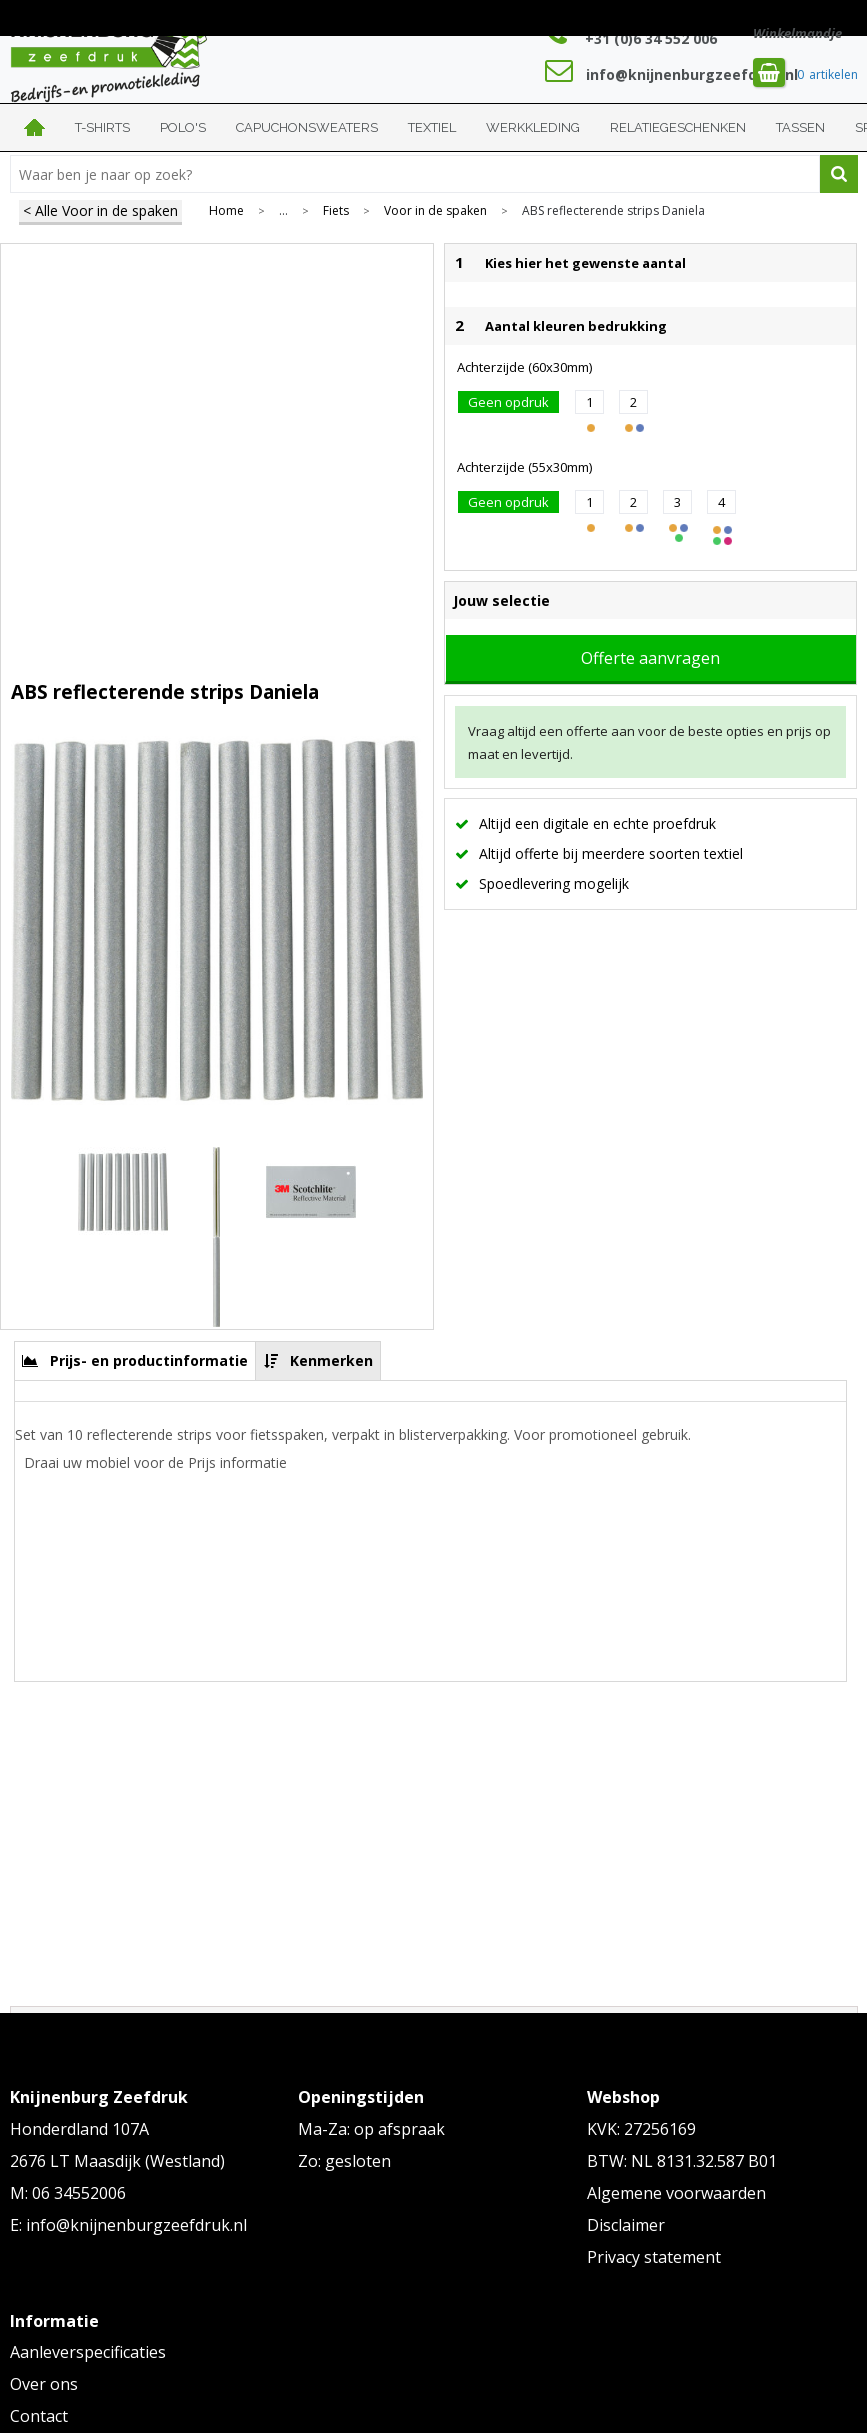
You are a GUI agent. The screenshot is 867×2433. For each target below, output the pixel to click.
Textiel (432, 127)
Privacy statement (654, 2257)
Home (35, 127)
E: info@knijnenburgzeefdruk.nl (128, 2225)
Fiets (336, 211)
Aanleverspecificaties (88, 2352)
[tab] (135, 1360)
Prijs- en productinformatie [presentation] (149, 1360)
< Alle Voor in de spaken (100, 210)
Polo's (183, 127)
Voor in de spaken (435, 211)
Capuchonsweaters (307, 127)
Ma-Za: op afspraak (371, 2129)
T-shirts (102, 127)
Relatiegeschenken (678, 127)
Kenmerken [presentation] (331, 1360)
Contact (39, 2416)
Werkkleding (533, 127)
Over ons (44, 2384)
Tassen (800, 127)
